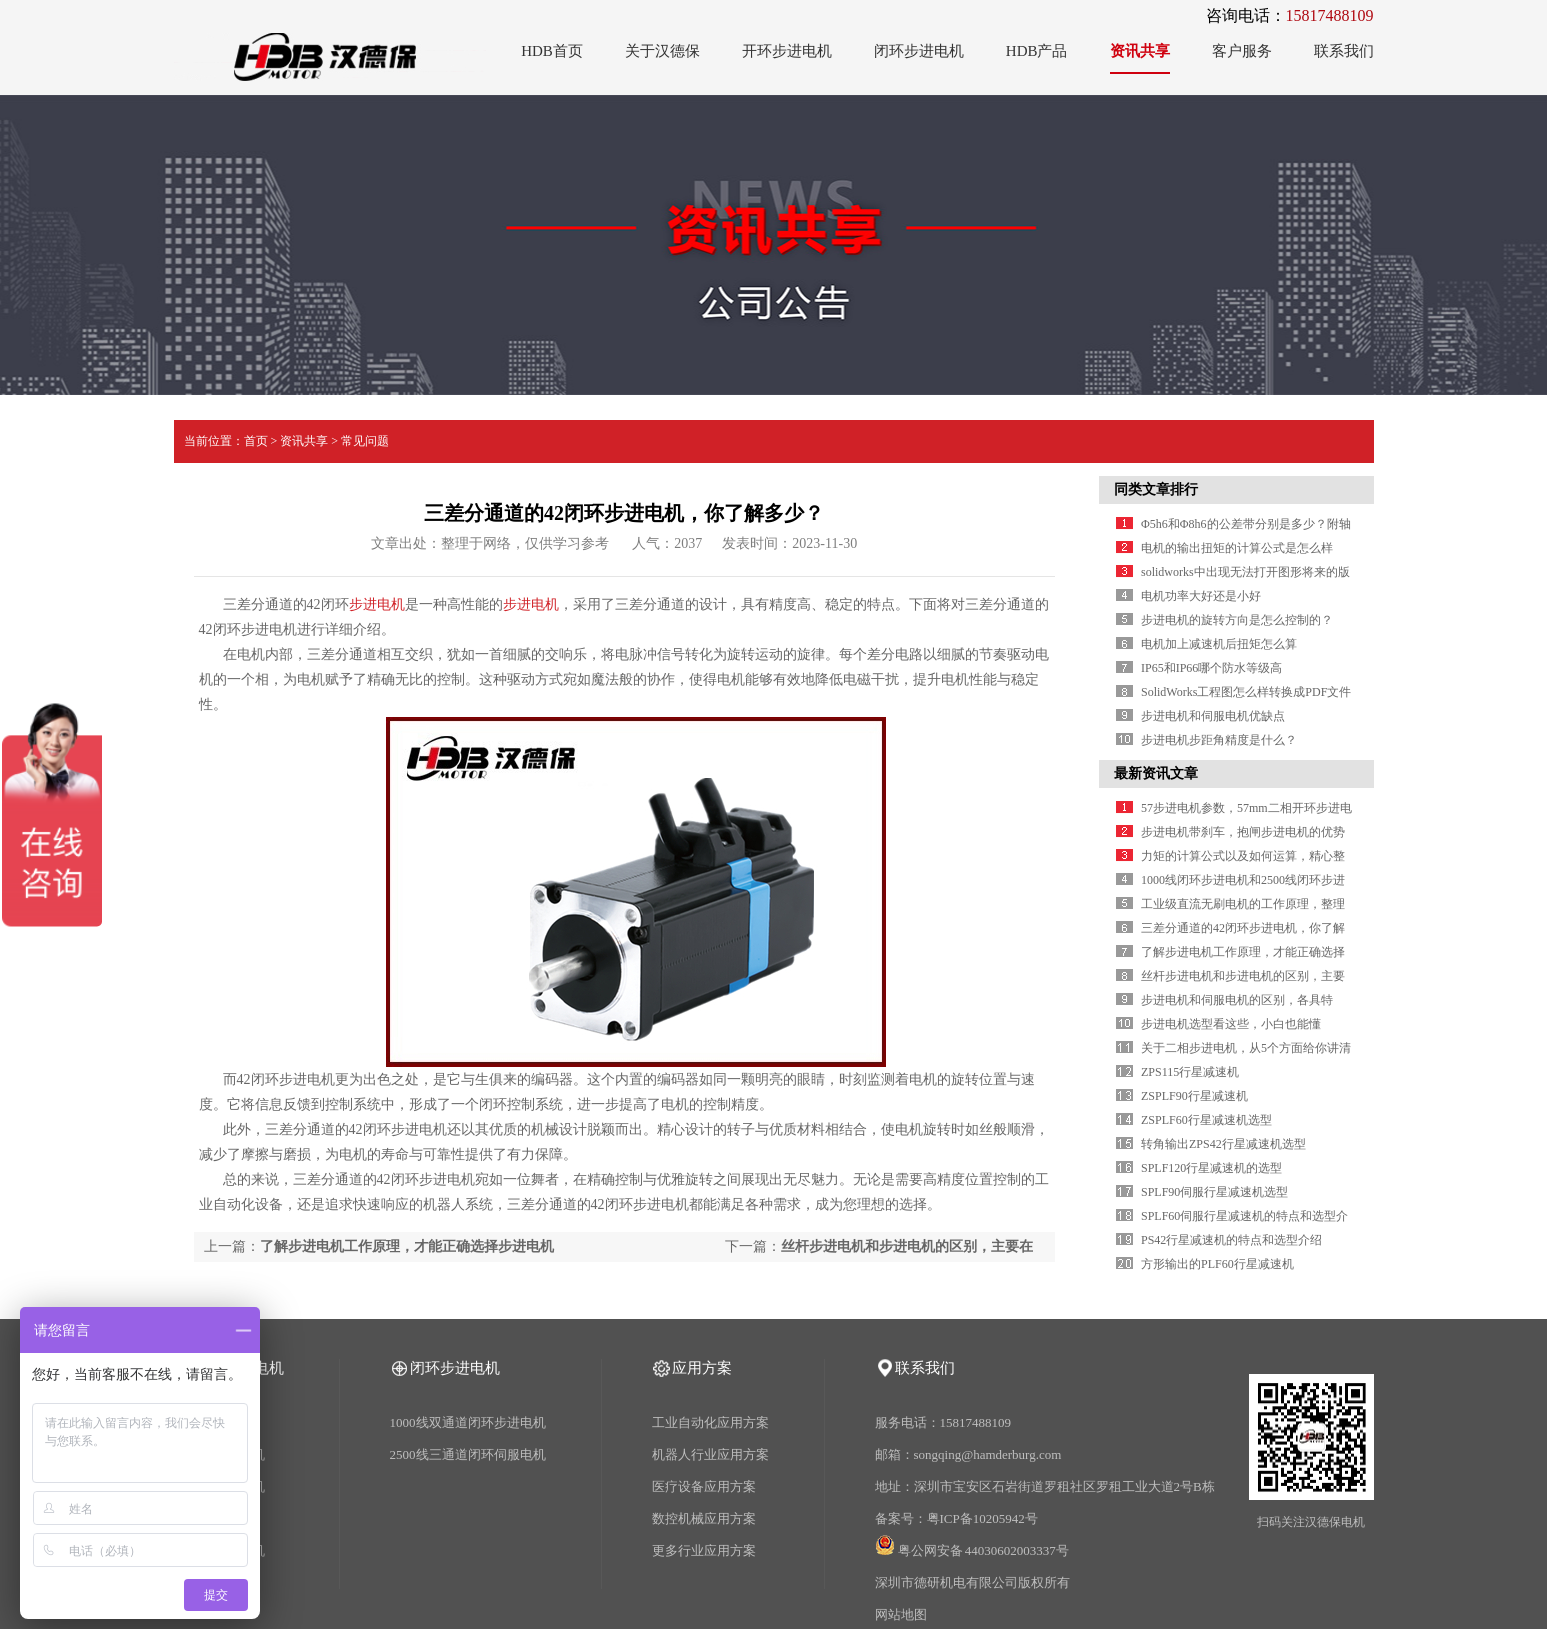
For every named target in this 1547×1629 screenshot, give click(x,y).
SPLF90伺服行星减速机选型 (1214, 1192)
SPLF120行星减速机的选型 (1211, 1168)
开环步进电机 (787, 51)
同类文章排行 (1156, 489)
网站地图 (901, 1614)
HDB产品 (1037, 51)
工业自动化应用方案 (710, 1422)
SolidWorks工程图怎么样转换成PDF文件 (1246, 692)
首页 (256, 441)
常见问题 (365, 441)
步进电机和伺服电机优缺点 (1213, 716)
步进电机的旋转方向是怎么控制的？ (1237, 620)
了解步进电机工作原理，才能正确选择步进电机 (407, 1246)
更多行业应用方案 (704, 1550)
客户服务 (1242, 51)
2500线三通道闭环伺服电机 (468, 1454)
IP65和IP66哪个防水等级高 (1211, 668)
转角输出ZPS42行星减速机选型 (1223, 1144)
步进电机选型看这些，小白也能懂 (1231, 1024)
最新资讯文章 (1156, 773)
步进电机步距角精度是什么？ (1219, 740)
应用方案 (702, 1368)
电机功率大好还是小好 (1201, 596)
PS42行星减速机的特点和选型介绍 (1231, 1240)
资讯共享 (1140, 51)
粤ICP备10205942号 (982, 1518)
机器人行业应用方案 (710, 1454)
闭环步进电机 (919, 51)
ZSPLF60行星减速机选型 (1206, 1120)
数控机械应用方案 (704, 1518)
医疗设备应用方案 (704, 1486)
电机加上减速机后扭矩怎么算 (1219, 644)
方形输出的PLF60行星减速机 (1217, 1264)
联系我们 (1344, 51)
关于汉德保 (662, 51)
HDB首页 (552, 51)
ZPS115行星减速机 (1190, 1072)
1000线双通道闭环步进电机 (468, 1422)
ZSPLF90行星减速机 (1194, 1096)
